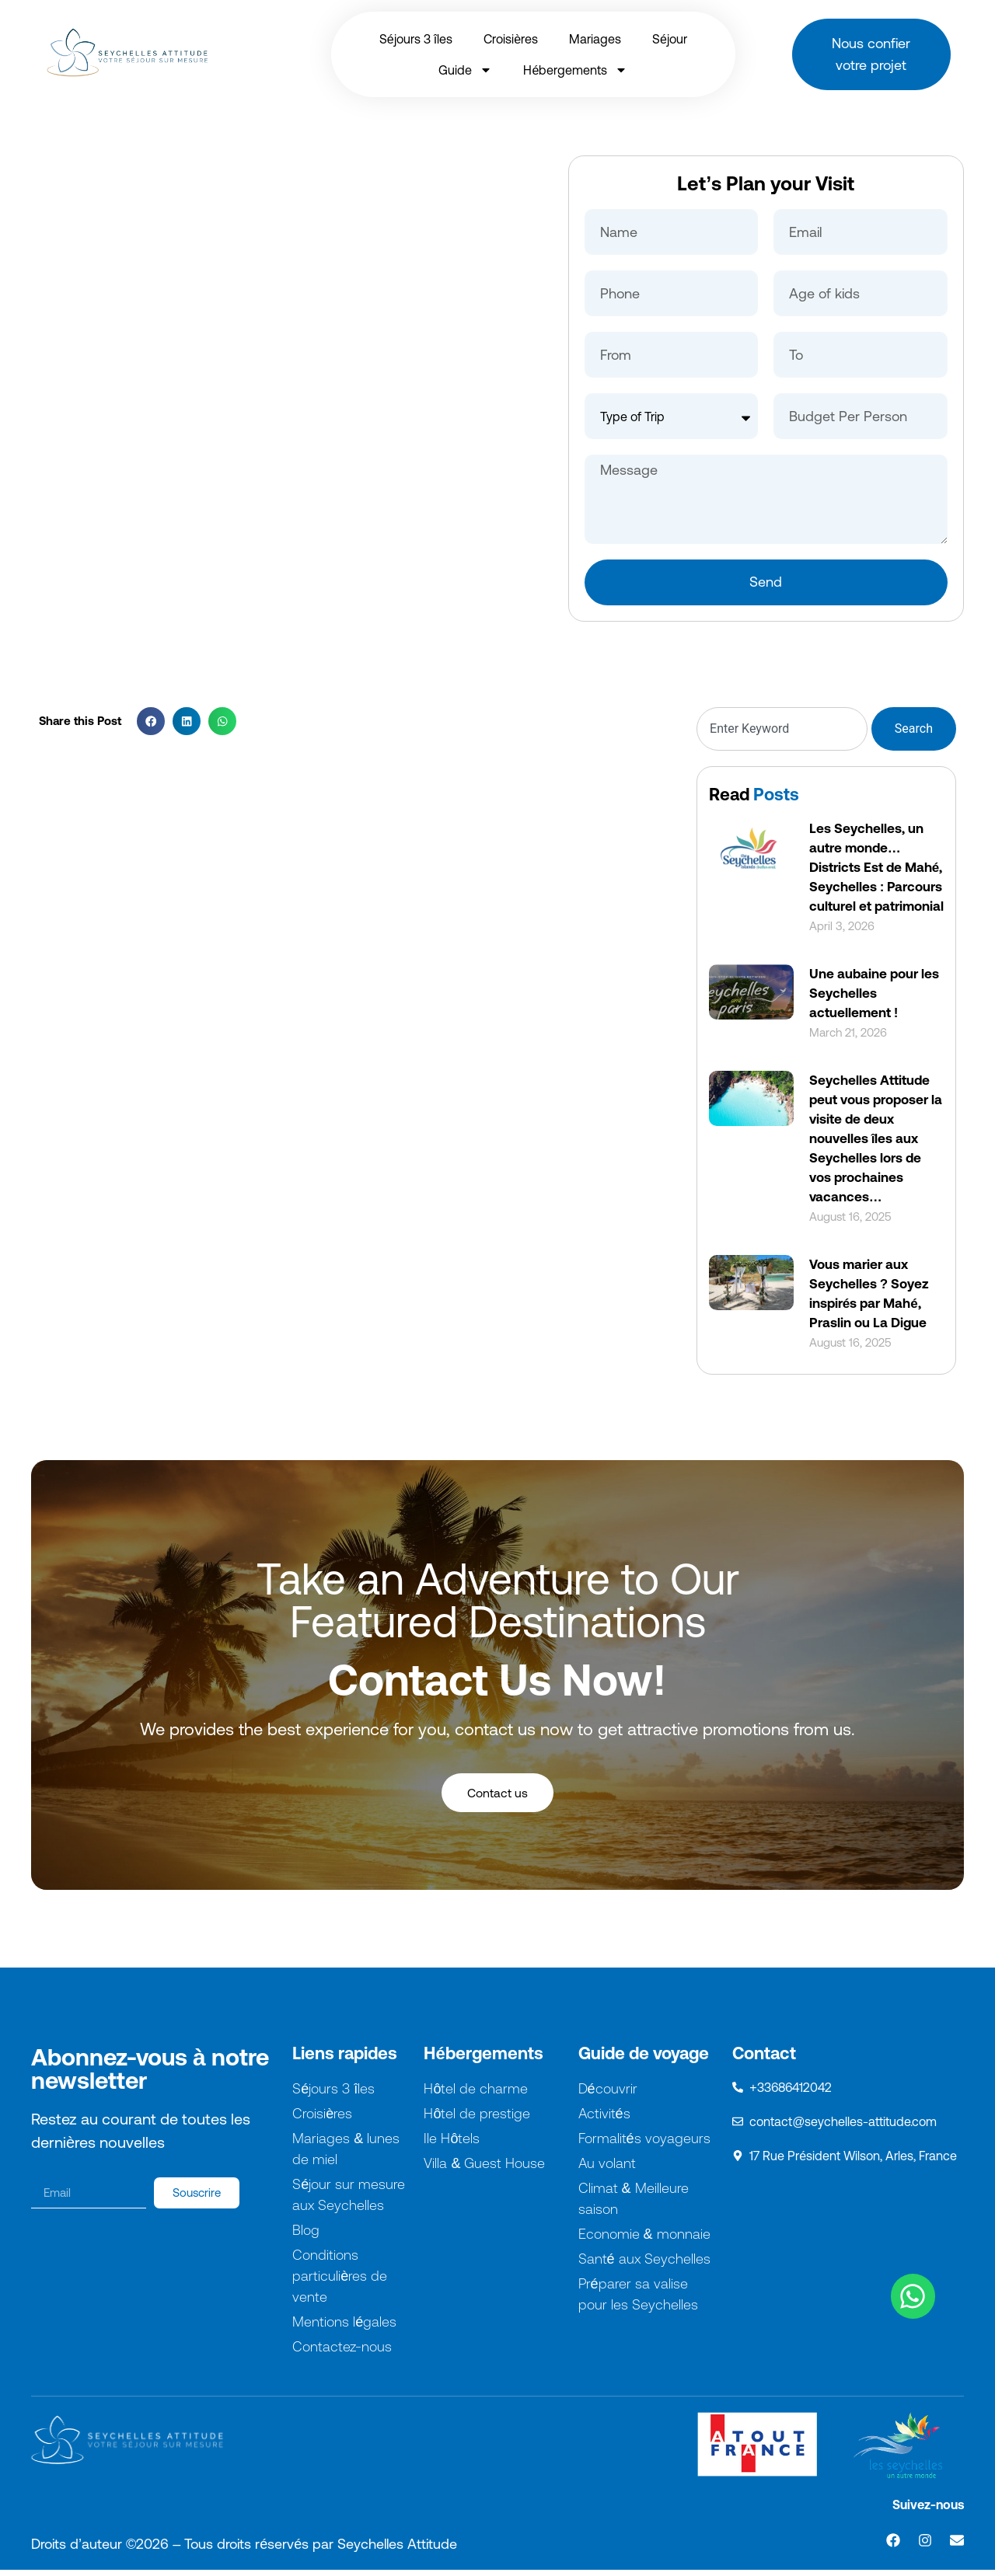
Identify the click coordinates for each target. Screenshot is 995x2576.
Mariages (595, 39)
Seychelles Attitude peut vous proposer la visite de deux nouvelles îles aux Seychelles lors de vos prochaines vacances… (875, 1138)
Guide (465, 70)
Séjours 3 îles (415, 39)
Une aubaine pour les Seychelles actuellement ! (874, 993)
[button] (151, 721)
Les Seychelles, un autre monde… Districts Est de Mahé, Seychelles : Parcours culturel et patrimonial (876, 867)
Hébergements (575, 70)
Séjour (669, 39)
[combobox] (782, 729)
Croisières (511, 39)
